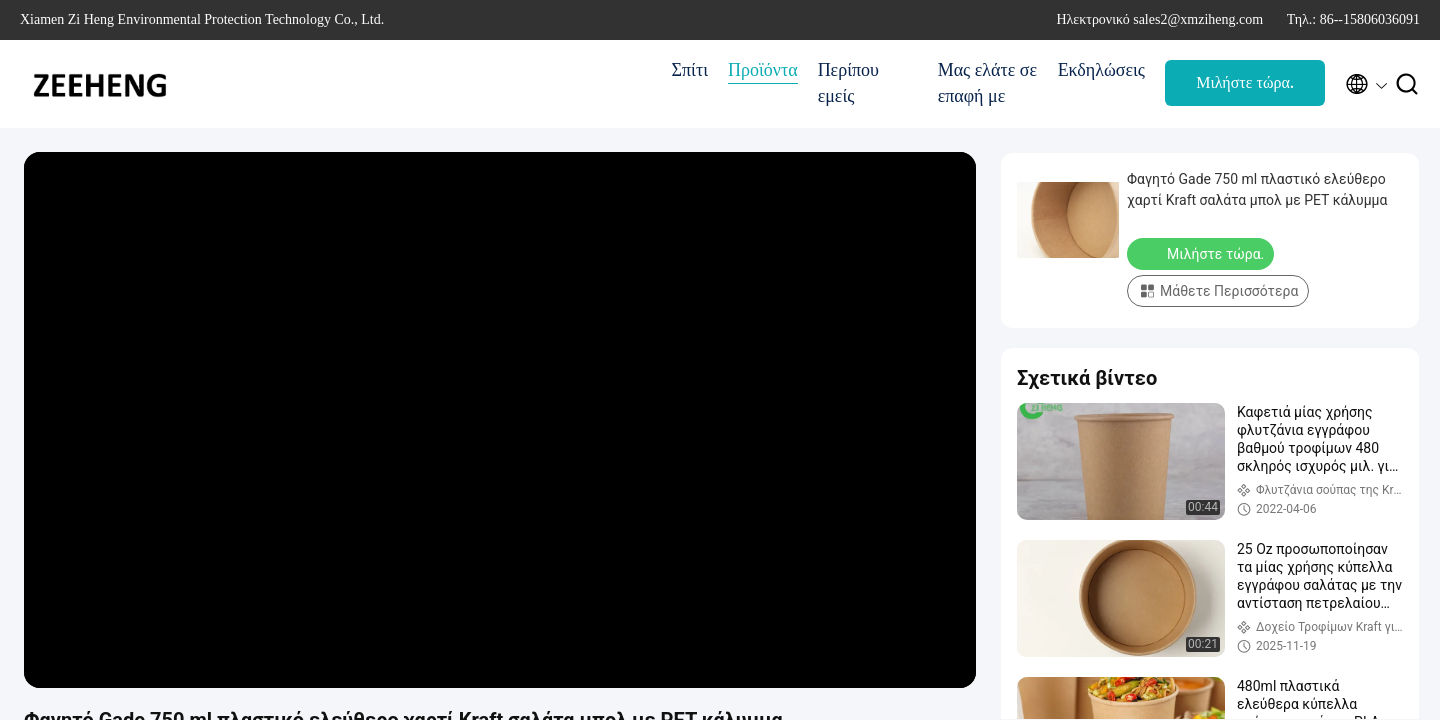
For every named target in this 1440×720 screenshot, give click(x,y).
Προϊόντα (763, 70)
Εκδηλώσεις (1101, 70)
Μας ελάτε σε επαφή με (987, 83)
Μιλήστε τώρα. (1245, 82)
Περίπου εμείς (848, 83)
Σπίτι (690, 70)
